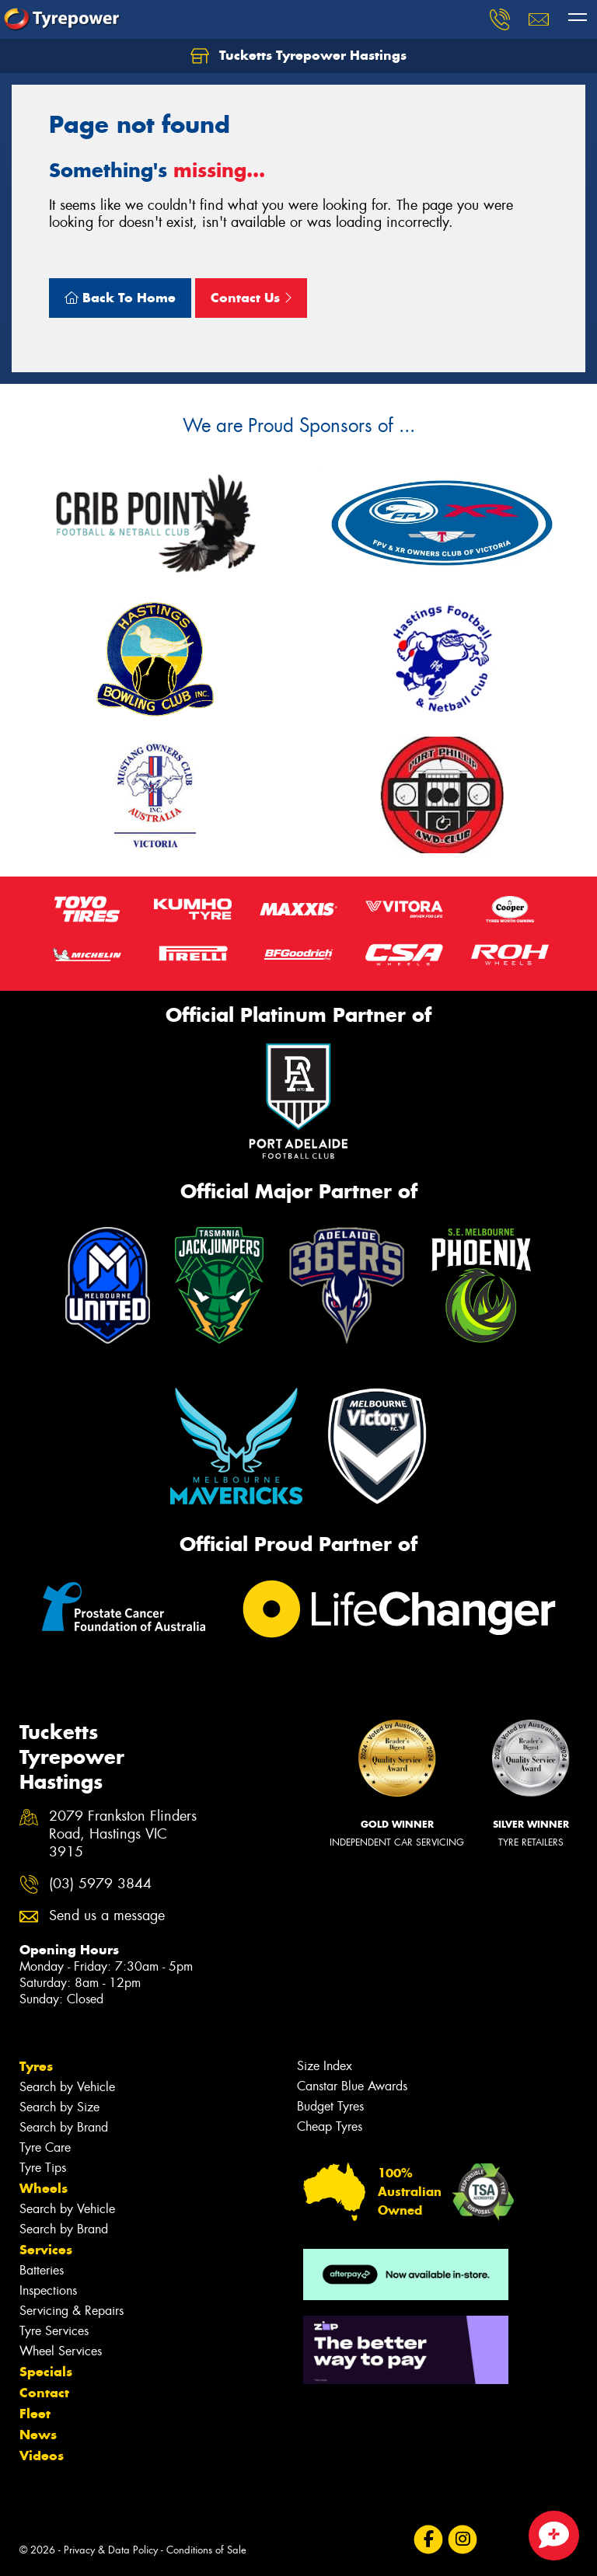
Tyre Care (45, 2147)
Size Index (324, 2066)
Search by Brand (63, 2127)
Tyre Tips (42, 2167)
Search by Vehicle (67, 2087)
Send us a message (107, 1916)
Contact (44, 2392)
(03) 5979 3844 (100, 1884)
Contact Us (251, 297)
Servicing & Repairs (71, 2310)
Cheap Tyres (329, 2126)
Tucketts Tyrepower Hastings (298, 56)
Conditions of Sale (206, 2550)
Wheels (43, 2188)
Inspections (48, 2290)
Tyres (36, 2066)
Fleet (35, 2413)
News (38, 2434)
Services (45, 2249)
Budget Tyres (330, 2106)
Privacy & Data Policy (111, 2550)
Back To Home (120, 297)
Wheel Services (60, 2351)
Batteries (41, 2270)
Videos (41, 2455)
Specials (45, 2371)
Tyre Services (54, 2331)
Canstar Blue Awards (352, 2086)
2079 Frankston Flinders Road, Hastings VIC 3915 (123, 1834)
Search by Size (59, 2107)
